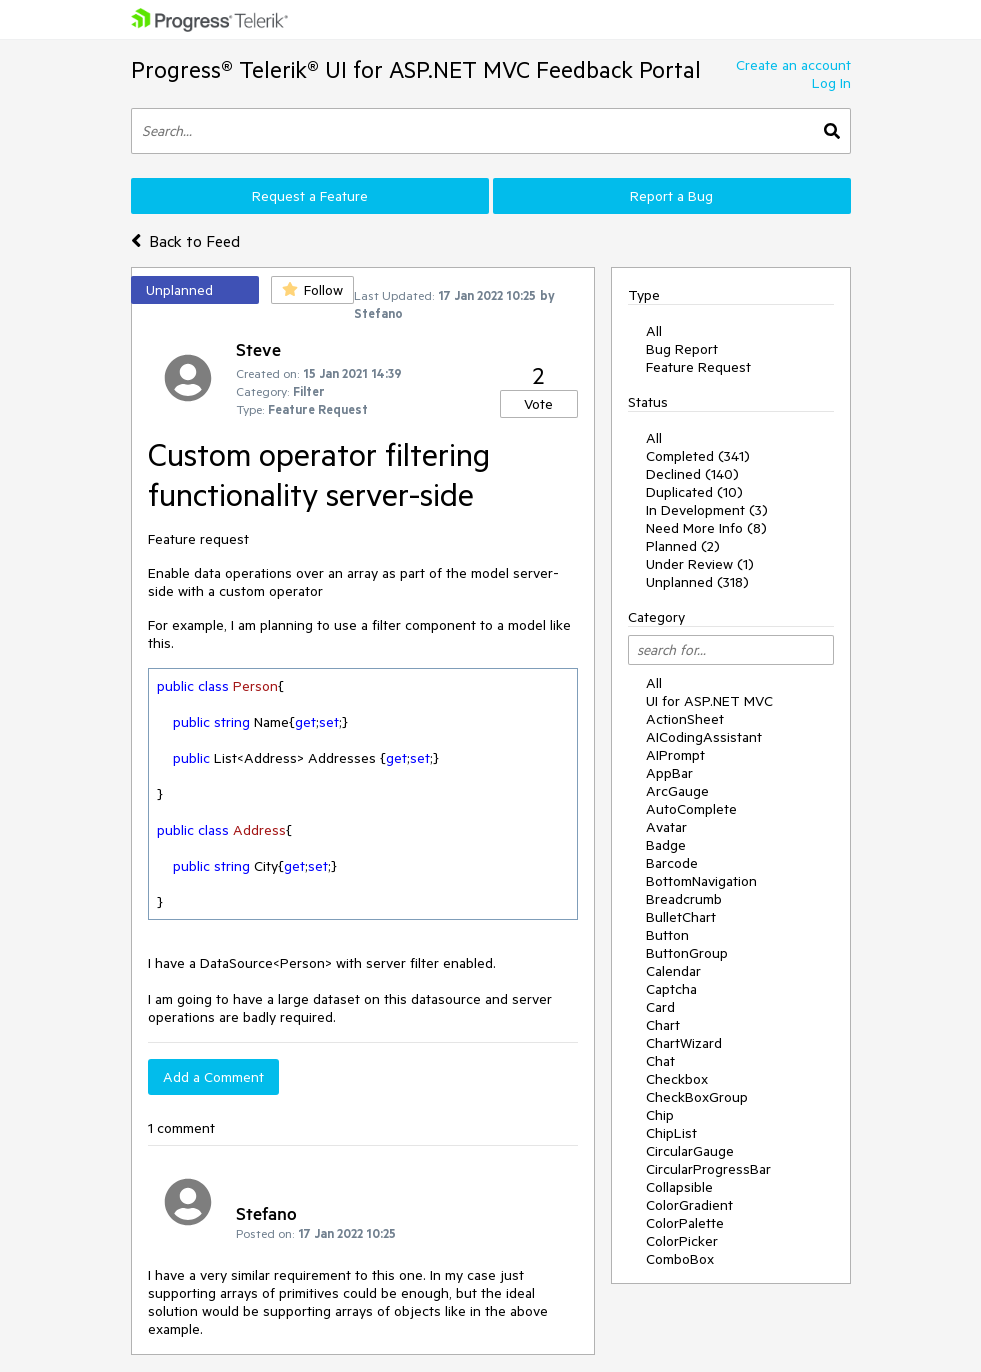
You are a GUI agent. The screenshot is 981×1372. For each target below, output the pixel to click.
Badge (666, 845)
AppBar (669, 773)
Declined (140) (692, 474)
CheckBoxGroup (697, 1097)
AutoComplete (691, 809)
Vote (538, 404)
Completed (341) (698, 456)
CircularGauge (690, 1151)
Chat (660, 1061)
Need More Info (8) (706, 528)
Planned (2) (683, 546)
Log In (831, 83)
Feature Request (698, 367)
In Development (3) (707, 510)
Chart (663, 1025)
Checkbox (677, 1079)
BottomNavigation (701, 881)
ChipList (671, 1133)
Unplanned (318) (697, 582)
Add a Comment (213, 1077)
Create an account (793, 65)
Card (660, 1007)
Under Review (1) (700, 564)
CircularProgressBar (708, 1169)
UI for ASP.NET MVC (709, 701)
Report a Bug (671, 196)
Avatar (666, 827)
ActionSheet (685, 719)
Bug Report (682, 349)
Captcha (671, 989)
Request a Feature (310, 196)
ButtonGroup (687, 953)
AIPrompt (675, 755)
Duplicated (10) (694, 492)
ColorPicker (682, 1241)
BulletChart (681, 917)
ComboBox (680, 1259)
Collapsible (679, 1187)
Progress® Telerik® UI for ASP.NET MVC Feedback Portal (416, 69)
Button (667, 935)
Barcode (672, 863)
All (654, 331)
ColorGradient (689, 1205)
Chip (660, 1115)
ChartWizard (684, 1043)
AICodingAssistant (704, 737)
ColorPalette (685, 1223)
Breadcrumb (684, 899)
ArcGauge (677, 791)
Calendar (673, 971)
